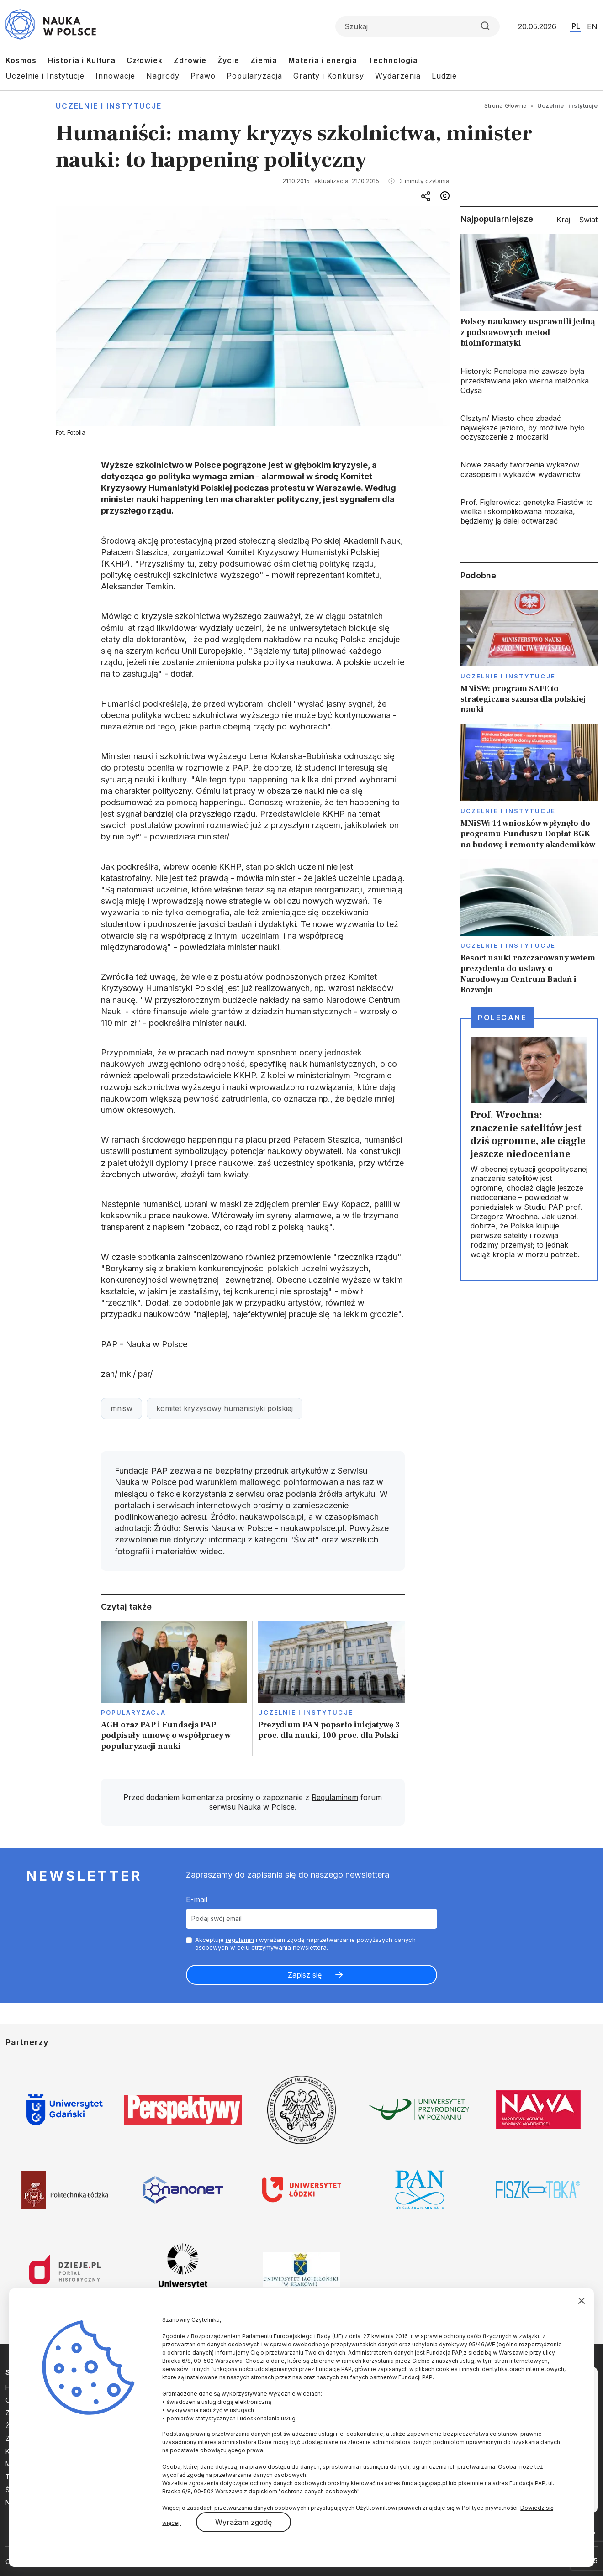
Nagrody (163, 75)
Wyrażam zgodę (243, 2522)
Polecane (502, 1017)
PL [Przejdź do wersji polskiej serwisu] (575, 26)
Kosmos (21, 60)
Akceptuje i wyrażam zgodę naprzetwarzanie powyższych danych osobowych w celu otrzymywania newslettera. (305, 1943)
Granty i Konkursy (328, 75)
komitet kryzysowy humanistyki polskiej (224, 1408)
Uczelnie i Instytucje (45, 75)
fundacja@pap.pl (424, 2483)
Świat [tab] (588, 219)
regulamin (240, 1939)
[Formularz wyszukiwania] (417, 26)
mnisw (121, 1408)
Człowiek (145, 60)
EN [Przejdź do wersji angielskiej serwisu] (592, 26)
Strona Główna (505, 105)
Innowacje (115, 75)
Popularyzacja (254, 75)
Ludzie (444, 75)
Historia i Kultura (82, 60)
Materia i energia (322, 60)
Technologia (393, 60)
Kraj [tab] (563, 219)
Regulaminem (335, 1797)
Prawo (203, 75)
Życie (228, 60)
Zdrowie (190, 60)
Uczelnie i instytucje (109, 105)
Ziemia (263, 60)
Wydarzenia (398, 75)
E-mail (196, 1899)
